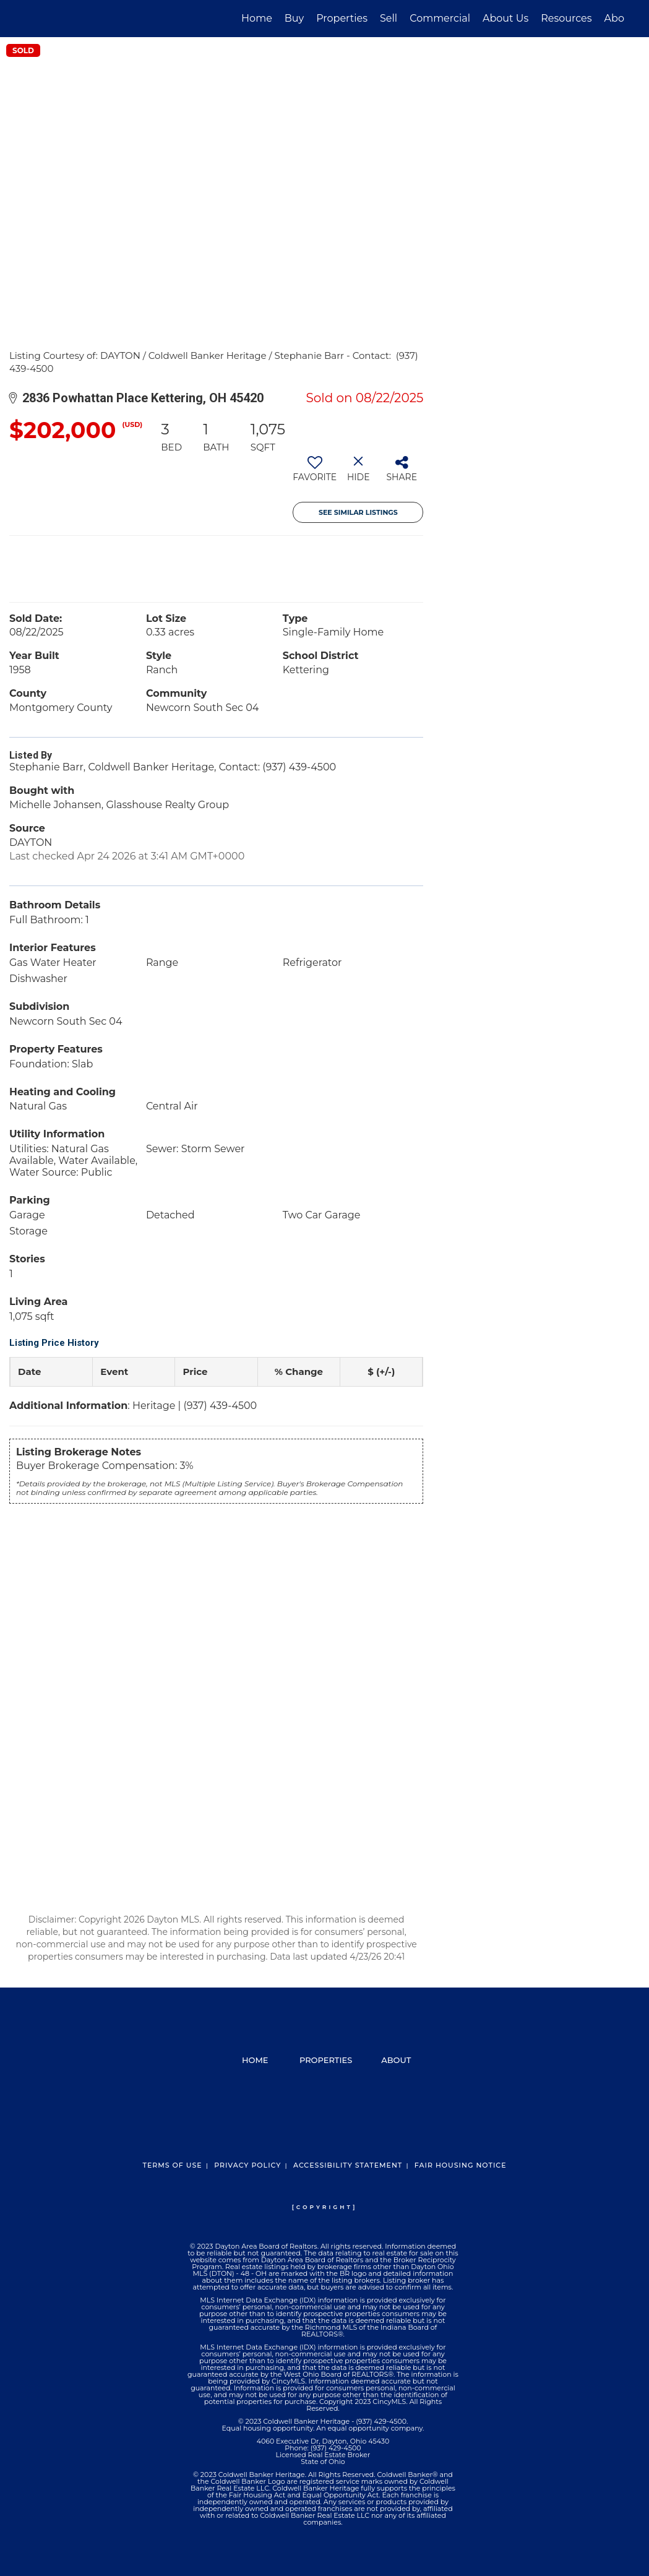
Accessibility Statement (347, 2165)
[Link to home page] (31, 18)
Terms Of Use (172, 2165)
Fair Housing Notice (461, 2165)
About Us (505, 18)
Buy (294, 18)
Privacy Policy (247, 2165)
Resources (566, 18)
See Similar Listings (358, 512)
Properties (341, 18)
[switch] (315, 473)
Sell (388, 18)
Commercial (440, 18)
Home (256, 18)
